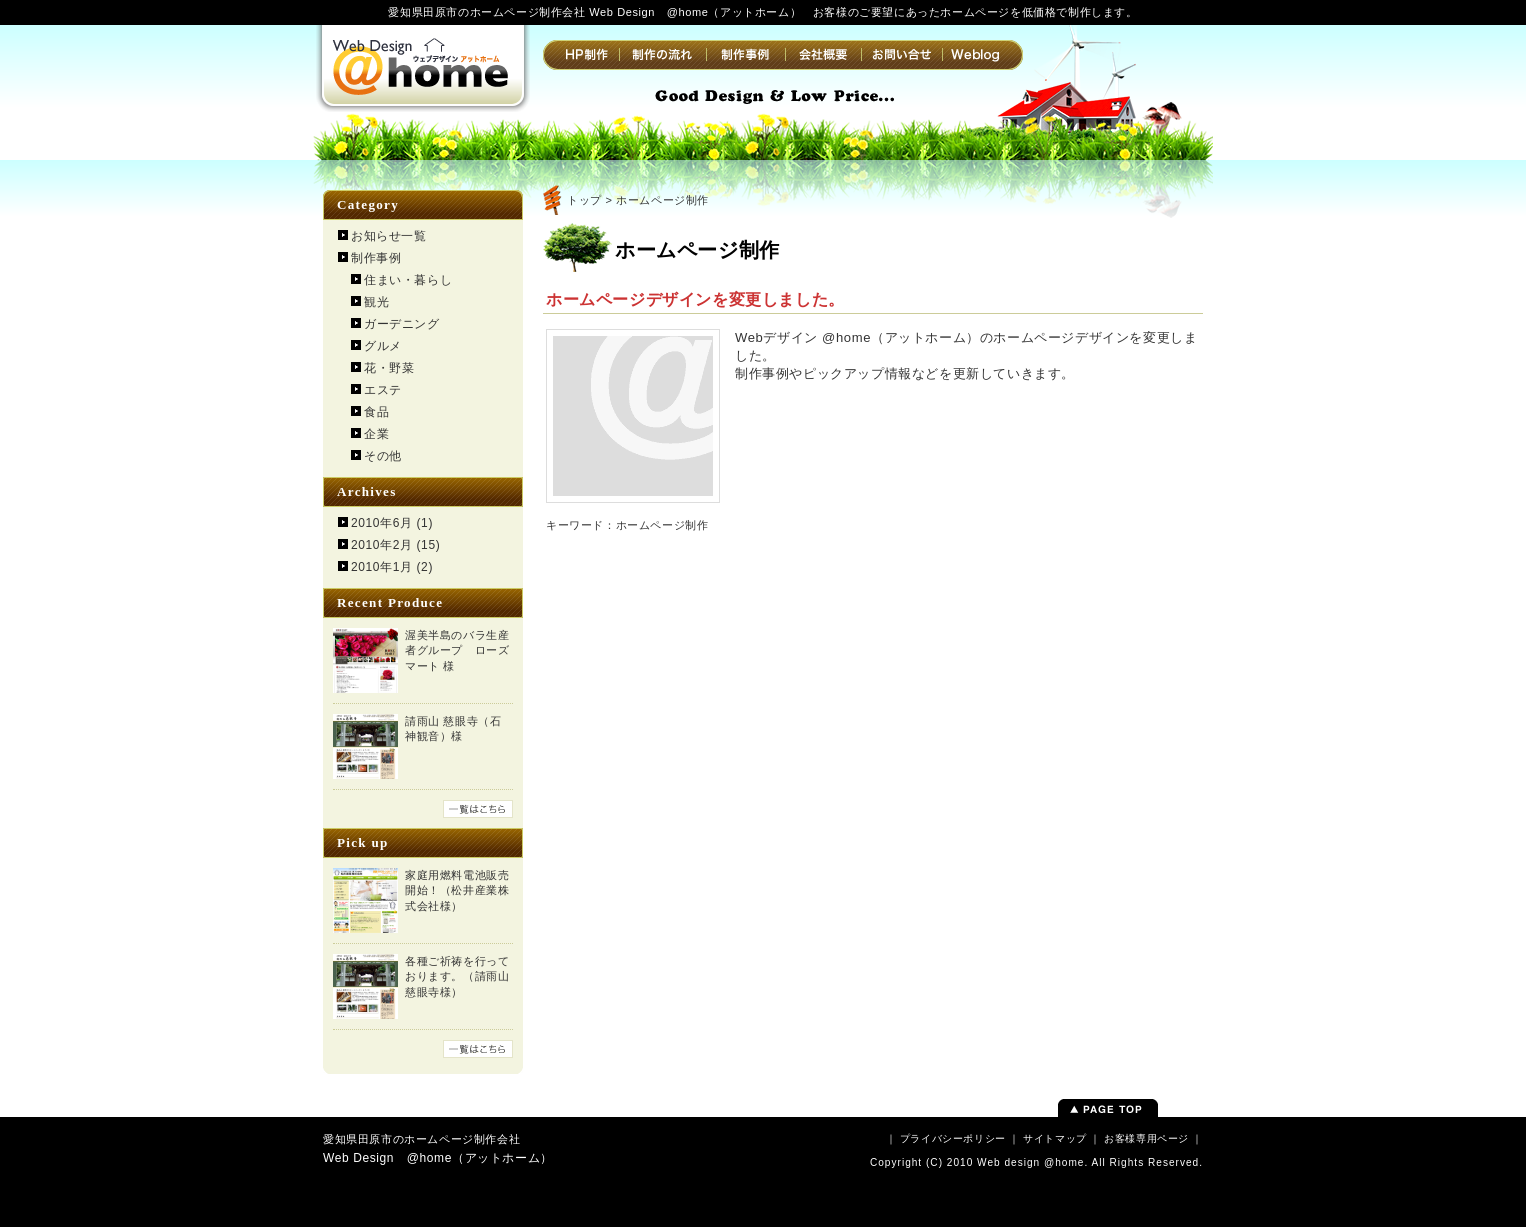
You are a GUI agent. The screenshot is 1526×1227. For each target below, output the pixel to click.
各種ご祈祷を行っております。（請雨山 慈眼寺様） (457, 976)
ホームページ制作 (662, 525)
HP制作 (581, 55)
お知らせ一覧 (389, 236)
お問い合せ (901, 55)
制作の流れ (662, 55)
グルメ (383, 346)
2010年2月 (382, 545)
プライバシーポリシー (953, 1138)
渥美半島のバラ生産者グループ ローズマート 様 (457, 650)
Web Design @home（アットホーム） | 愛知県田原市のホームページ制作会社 (423, 65)
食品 (376, 412)
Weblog (982, 55)
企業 (376, 434)
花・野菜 (389, 368)
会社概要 (823, 55)
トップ (584, 200)
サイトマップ (1055, 1138)
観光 (376, 302)
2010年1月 (382, 567)
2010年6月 (382, 523)
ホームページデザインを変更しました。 (695, 299)
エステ (383, 390)
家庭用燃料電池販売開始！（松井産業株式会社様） (457, 890)
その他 (383, 456)
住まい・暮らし (408, 280)
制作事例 (745, 55)
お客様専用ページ (1146, 1138)
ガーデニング (402, 324)
